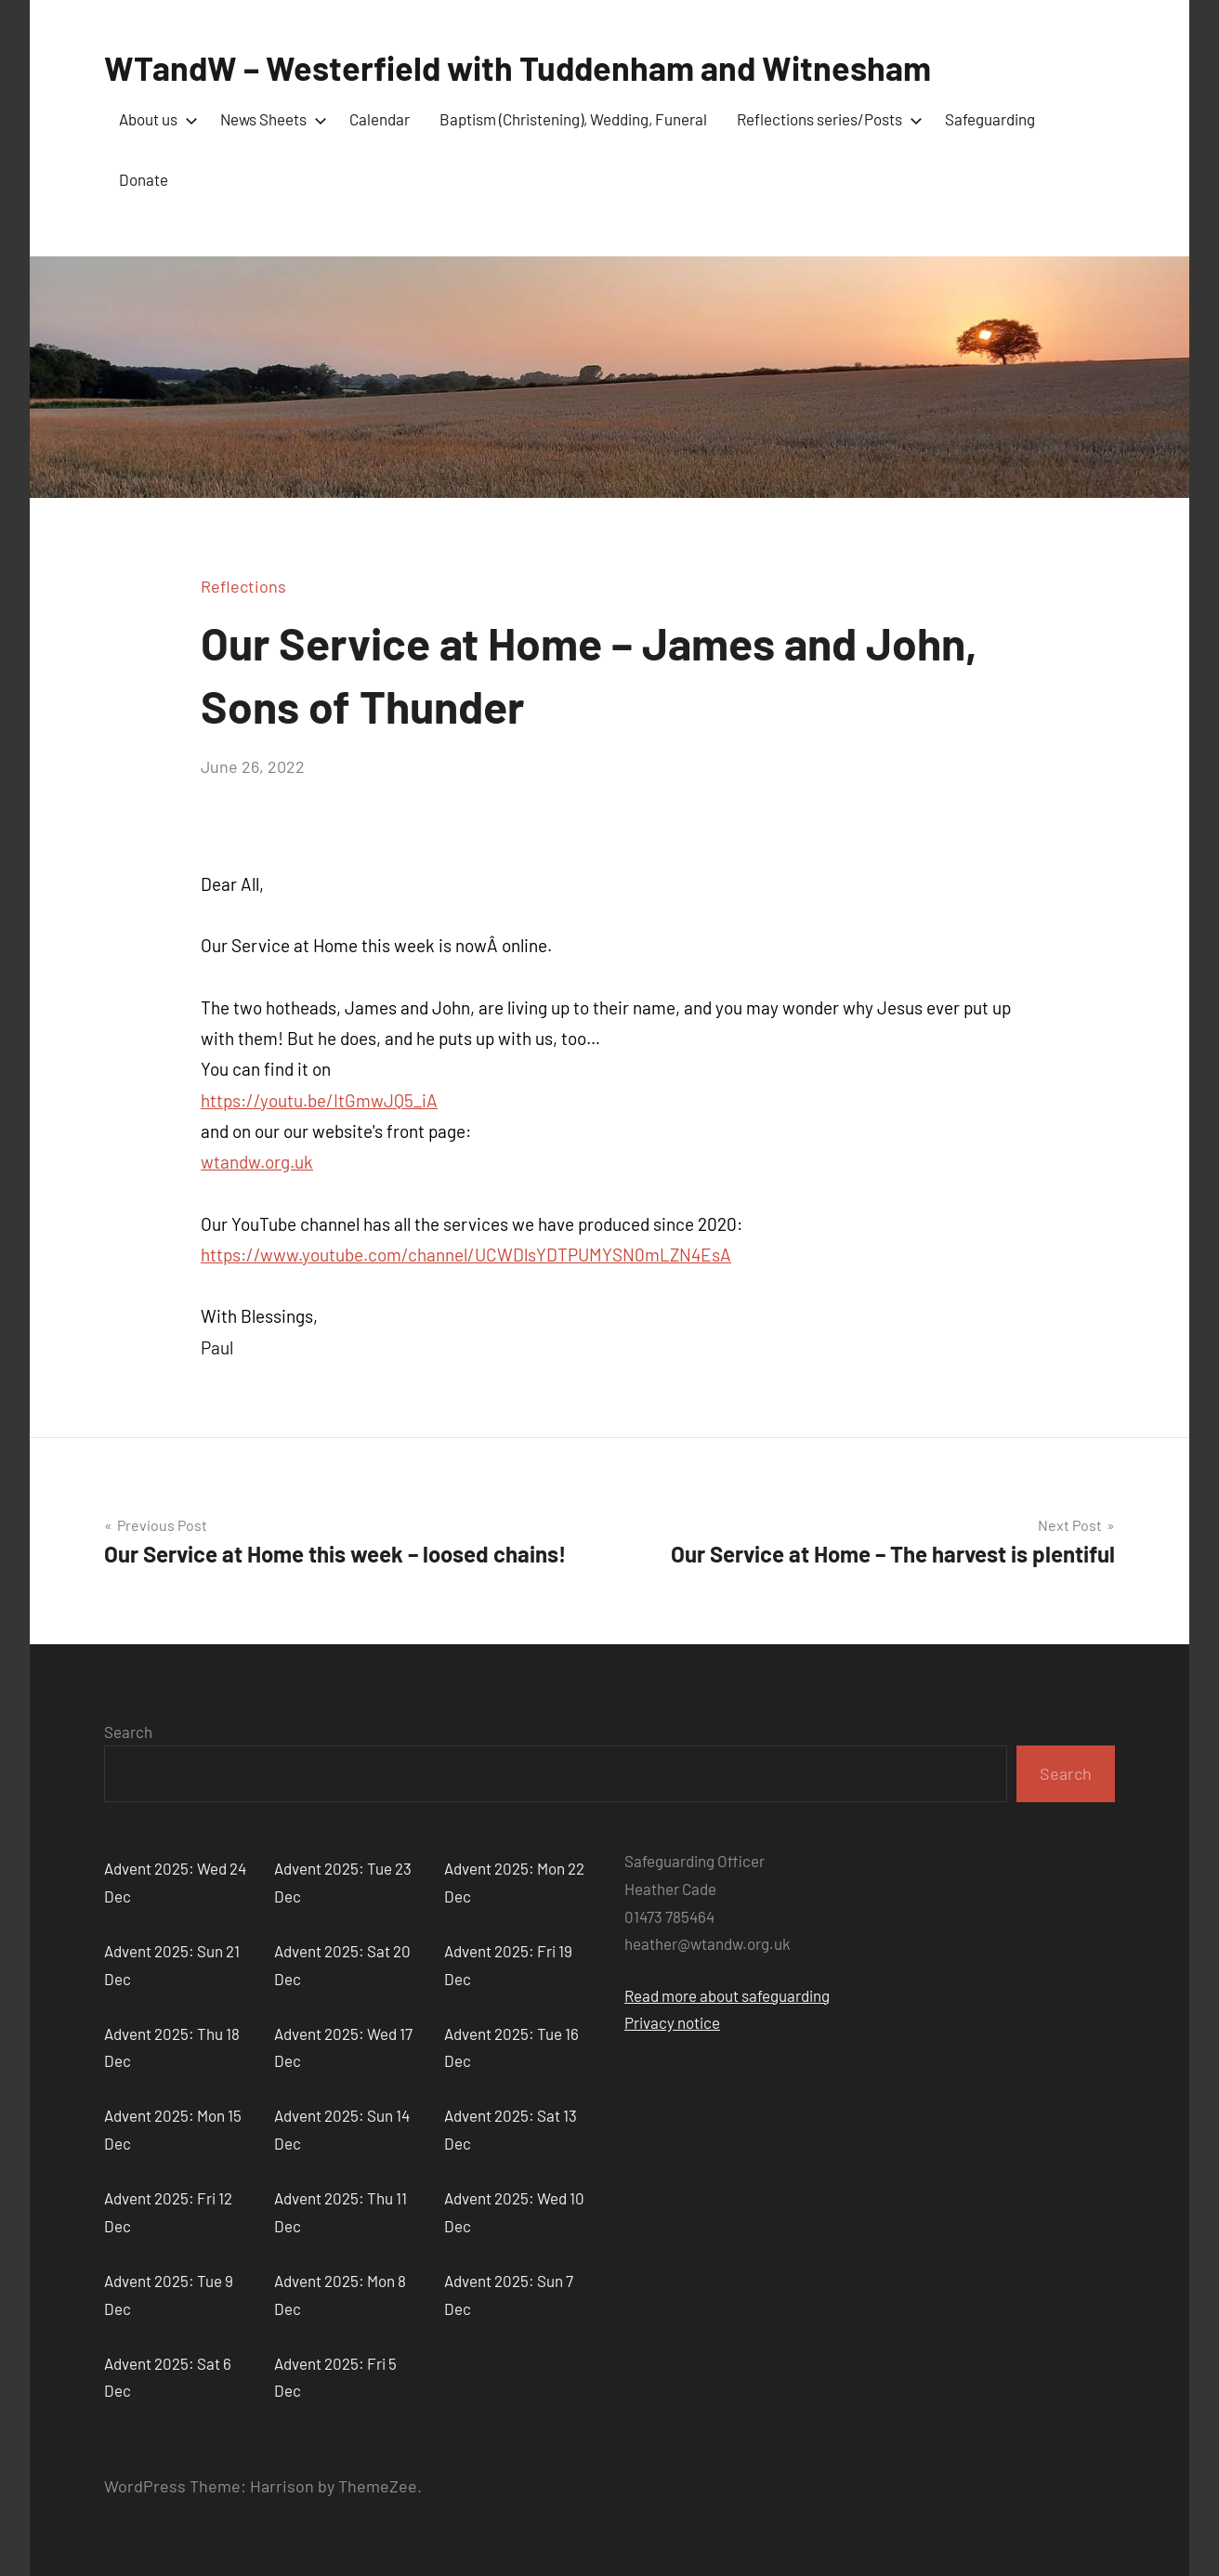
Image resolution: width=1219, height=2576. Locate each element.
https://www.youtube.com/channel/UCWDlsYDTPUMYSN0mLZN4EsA (466, 1254)
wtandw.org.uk (257, 1161)
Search (128, 1731)
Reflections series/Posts (826, 119)
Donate (143, 179)
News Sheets (270, 119)
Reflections (243, 586)
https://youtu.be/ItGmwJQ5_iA (319, 1100)
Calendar (379, 119)
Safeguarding (990, 119)
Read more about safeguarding (727, 1995)
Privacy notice (672, 2022)
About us (154, 119)
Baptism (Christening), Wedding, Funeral (573, 119)
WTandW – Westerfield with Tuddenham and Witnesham (517, 67)
